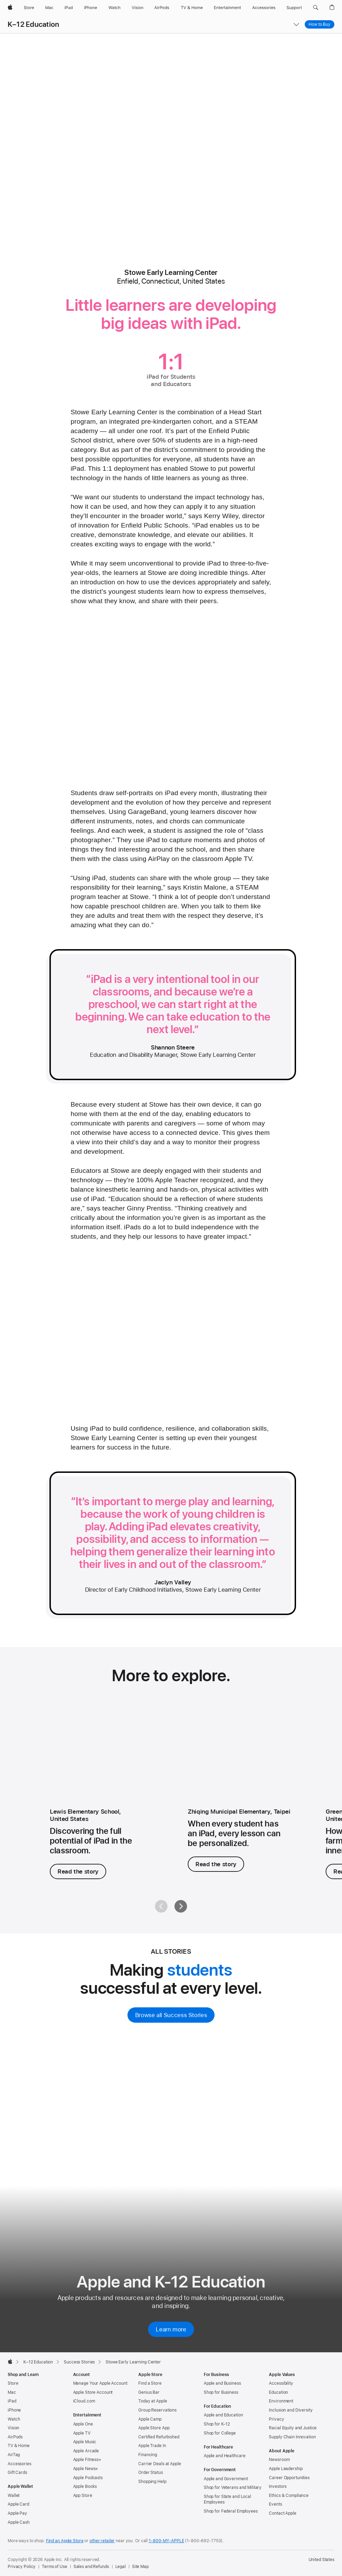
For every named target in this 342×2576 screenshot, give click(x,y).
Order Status (150, 2472)
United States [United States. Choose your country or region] (321, 2559)
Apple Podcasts (88, 2477)
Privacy (276, 2419)
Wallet (14, 2495)
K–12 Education (33, 24)
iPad (12, 2401)
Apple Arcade (86, 2450)
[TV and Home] (192, 7)
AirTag (14, 2454)
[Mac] (49, 7)
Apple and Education (223, 2415)
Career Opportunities (289, 2477)
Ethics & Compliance (289, 2495)
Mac (12, 2392)
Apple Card (18, 2504)
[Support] (294, 7)
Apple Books (85, 2486)
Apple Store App (153, 2427)
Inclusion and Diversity (290, 2410)
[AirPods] (161, 7)
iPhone (14, 2410)
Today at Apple (152, 2401)
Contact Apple (282, 2513)
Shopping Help (152, 2481)
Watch (14, 2419)
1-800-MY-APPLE (166, 2540)
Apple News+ (86, 2468)
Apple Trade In (152, 2445)
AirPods (15, 2437)
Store (13, 2383)
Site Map (140, 2566)
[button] (315, 7)
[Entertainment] (227, 7)
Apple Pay (17, 2513)
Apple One (83, 2424)
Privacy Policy (22, 2566)
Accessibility (281, 2383)
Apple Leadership (285, 2468)
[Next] (180, 1906)
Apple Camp (150, 2419)
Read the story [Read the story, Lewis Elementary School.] (78, 1871)
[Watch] (114, 7)
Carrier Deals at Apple (159, 2463)
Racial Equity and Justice (293, 2427)
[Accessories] (263, 7)
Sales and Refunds (91, 2566)
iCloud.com (84, 2401)
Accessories (19, 2463)
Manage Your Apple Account (100, 2383)
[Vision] (137, 7)
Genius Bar (149, 2392)
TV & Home (19, 2445)
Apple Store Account (93, 2392)
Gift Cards (17, 2472)
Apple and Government (226, 2478)
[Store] (29, 7)
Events (275, 2504)
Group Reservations (157, 2410)
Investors (278, 2486)
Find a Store (150, 2383)
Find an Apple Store (65, 2540)
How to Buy (320, 24)
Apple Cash (19, 2522)
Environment (281, 2401)
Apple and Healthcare (225, 2455)
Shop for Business (221, 2392)
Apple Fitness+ (87, 2459)
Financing (147, 2454)
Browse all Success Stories (171, 2015)
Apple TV (82, 2433)
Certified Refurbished (158, 2437)
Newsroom (279, 2459)
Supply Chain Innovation (292, 2437)
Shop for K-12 (217, 2424)
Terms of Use (54, 2566)
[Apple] (10, 7)
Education (278, 2392)
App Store (82, 2495)
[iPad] (69, 7)
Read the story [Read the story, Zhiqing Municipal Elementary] (215, 1864)
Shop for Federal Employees (231, 2511)
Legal (120, 2566)
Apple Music (84, 2441)
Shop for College (220, 2433)
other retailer (102, 2540)
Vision (13, 2427)
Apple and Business (222, 2383)
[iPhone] (90, 7)
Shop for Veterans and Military (233, 2487)
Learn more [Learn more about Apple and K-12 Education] (171, 2329)
